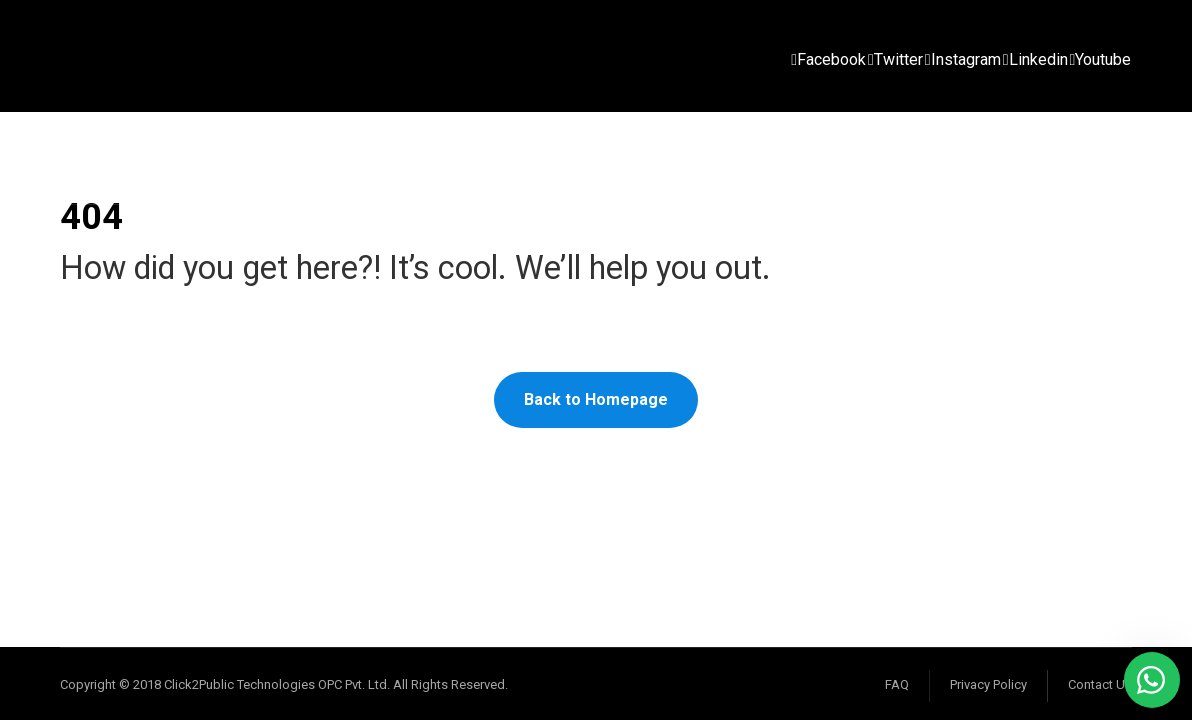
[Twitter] (895, 59)
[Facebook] (828, 59)
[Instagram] (963, 59)
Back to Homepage (596, 399)
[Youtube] (1101, 59)
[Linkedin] (1035, 59)
